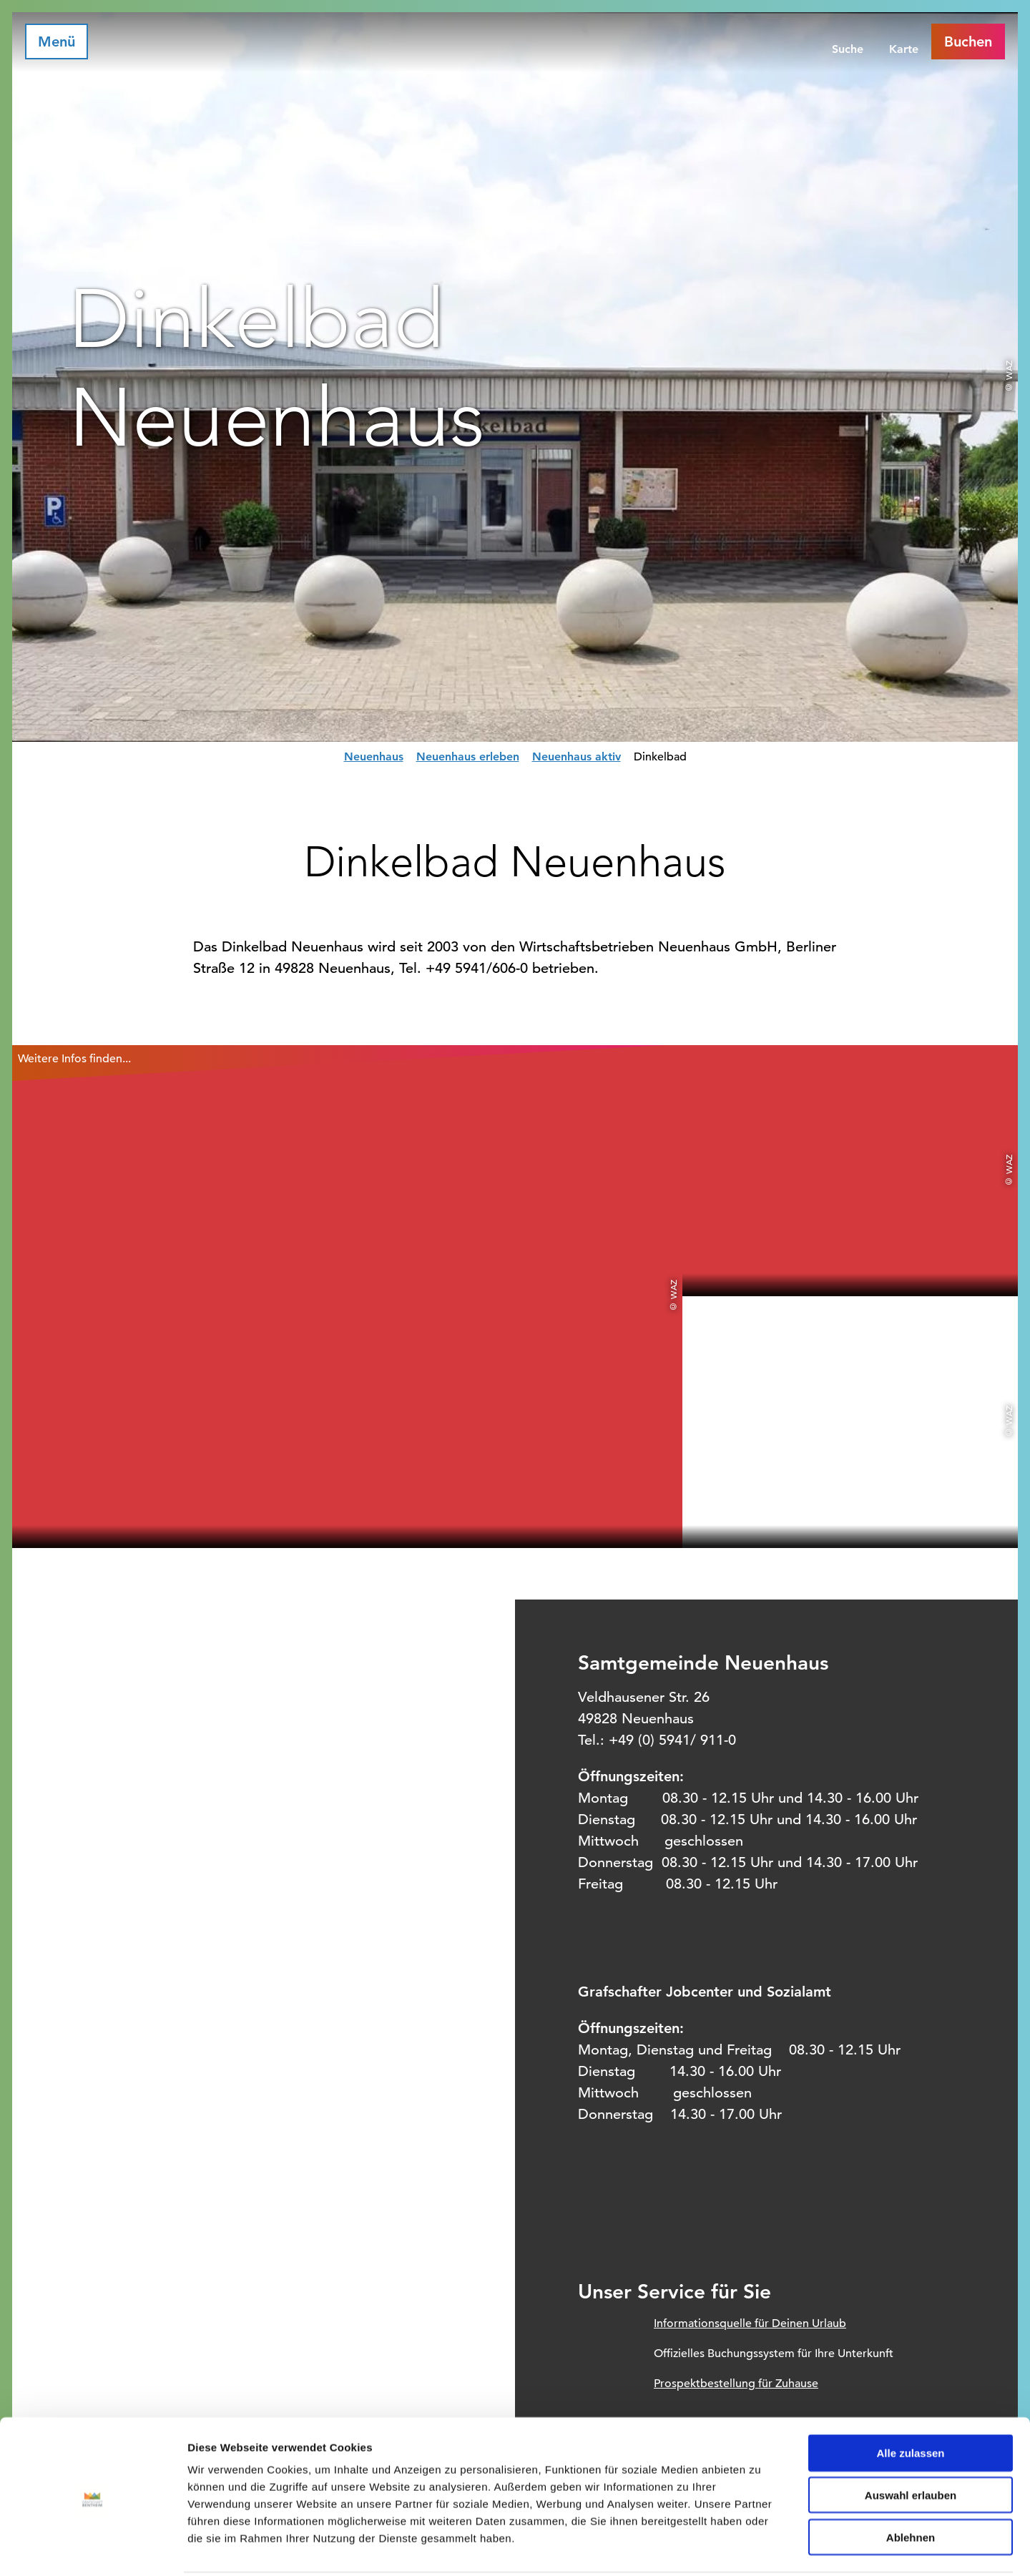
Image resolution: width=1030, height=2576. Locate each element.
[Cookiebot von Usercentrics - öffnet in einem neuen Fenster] (92, 2548)
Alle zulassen (910, 2400)
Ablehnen (910, 2485)
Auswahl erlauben (910, 2443)
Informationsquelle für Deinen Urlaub (750, 2323)
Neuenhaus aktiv (576, 756)
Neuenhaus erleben (467, 756)
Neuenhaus (373, 756)
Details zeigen (761, 2548)
